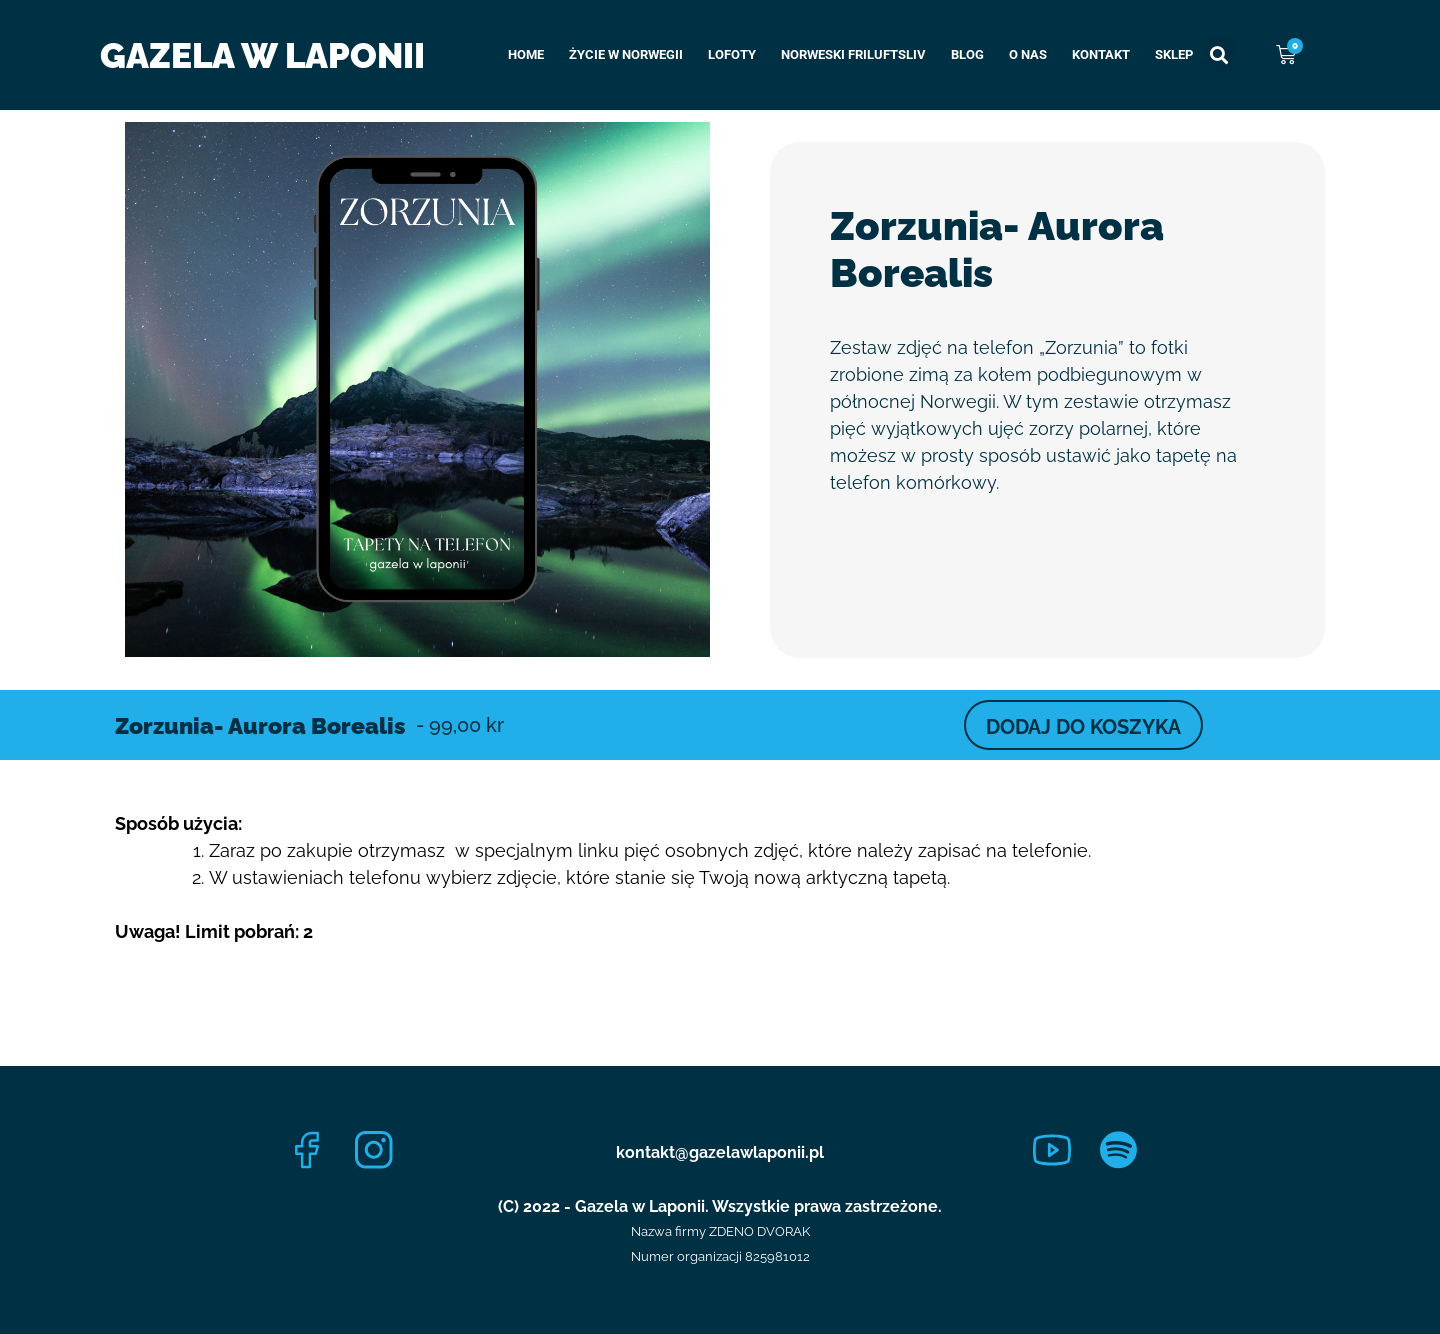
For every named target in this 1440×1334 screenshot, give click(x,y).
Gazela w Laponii (262, 55)
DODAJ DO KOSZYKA (1083, 727)
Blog (967, 54)
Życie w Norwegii (626, 54)
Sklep (1174, 54)
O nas (1028, 54)
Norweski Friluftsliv (853, 54)
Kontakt (1101, 54)
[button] (1219, 55)
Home (526, 54)
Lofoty (732, 54)
